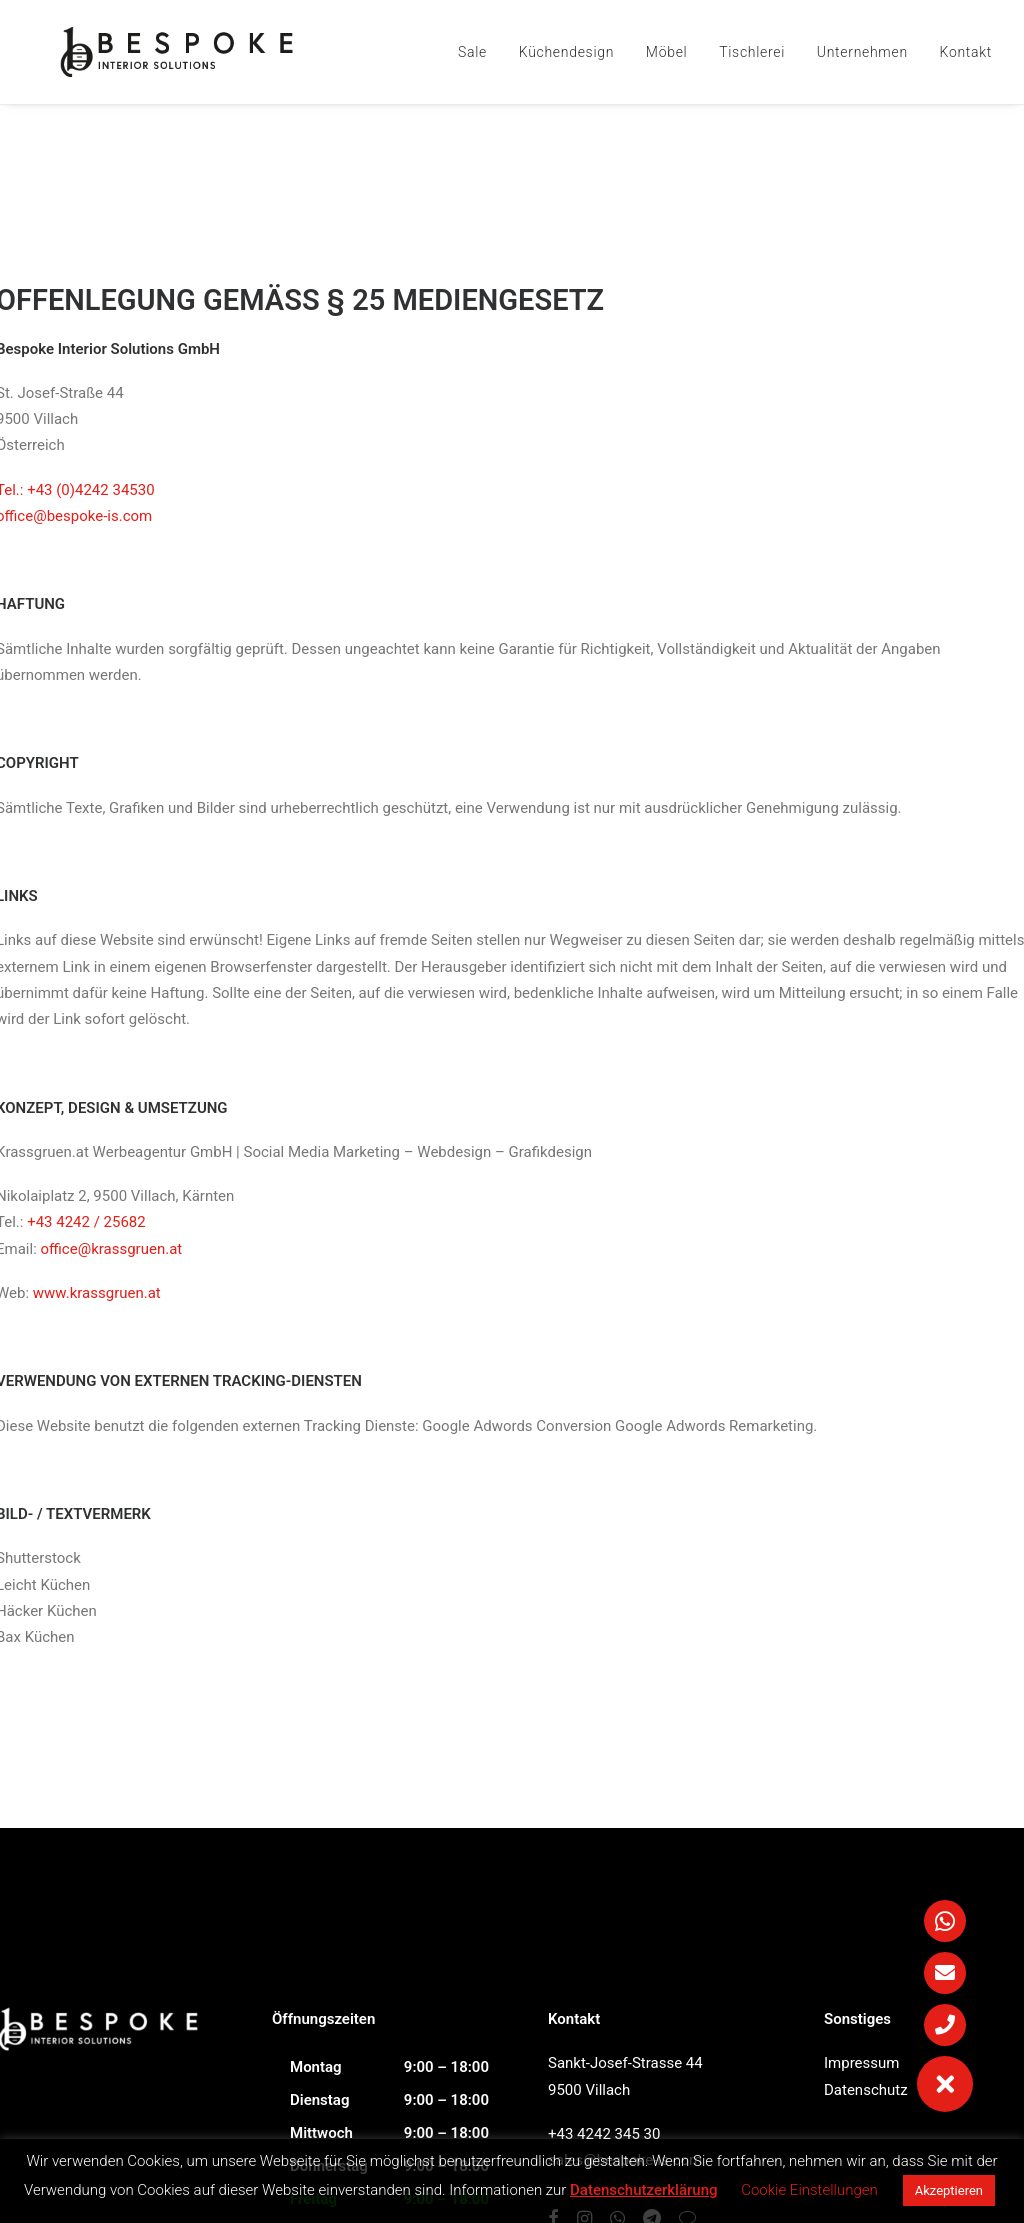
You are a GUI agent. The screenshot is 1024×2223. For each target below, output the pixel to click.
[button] (945, 2084)
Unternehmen (862, 52)
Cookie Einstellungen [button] (809, 2190)
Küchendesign (566, 52)
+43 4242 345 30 (604, 2134)
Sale (472, 52)
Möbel (667, 52)
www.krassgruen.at (97, 1293)
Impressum (861, 2063)
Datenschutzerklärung (643, 2190)
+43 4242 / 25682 (86, 1222)
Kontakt (966, 52)
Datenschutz (866, 2090)
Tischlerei (752, 52)
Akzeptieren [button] (949, 2190)
